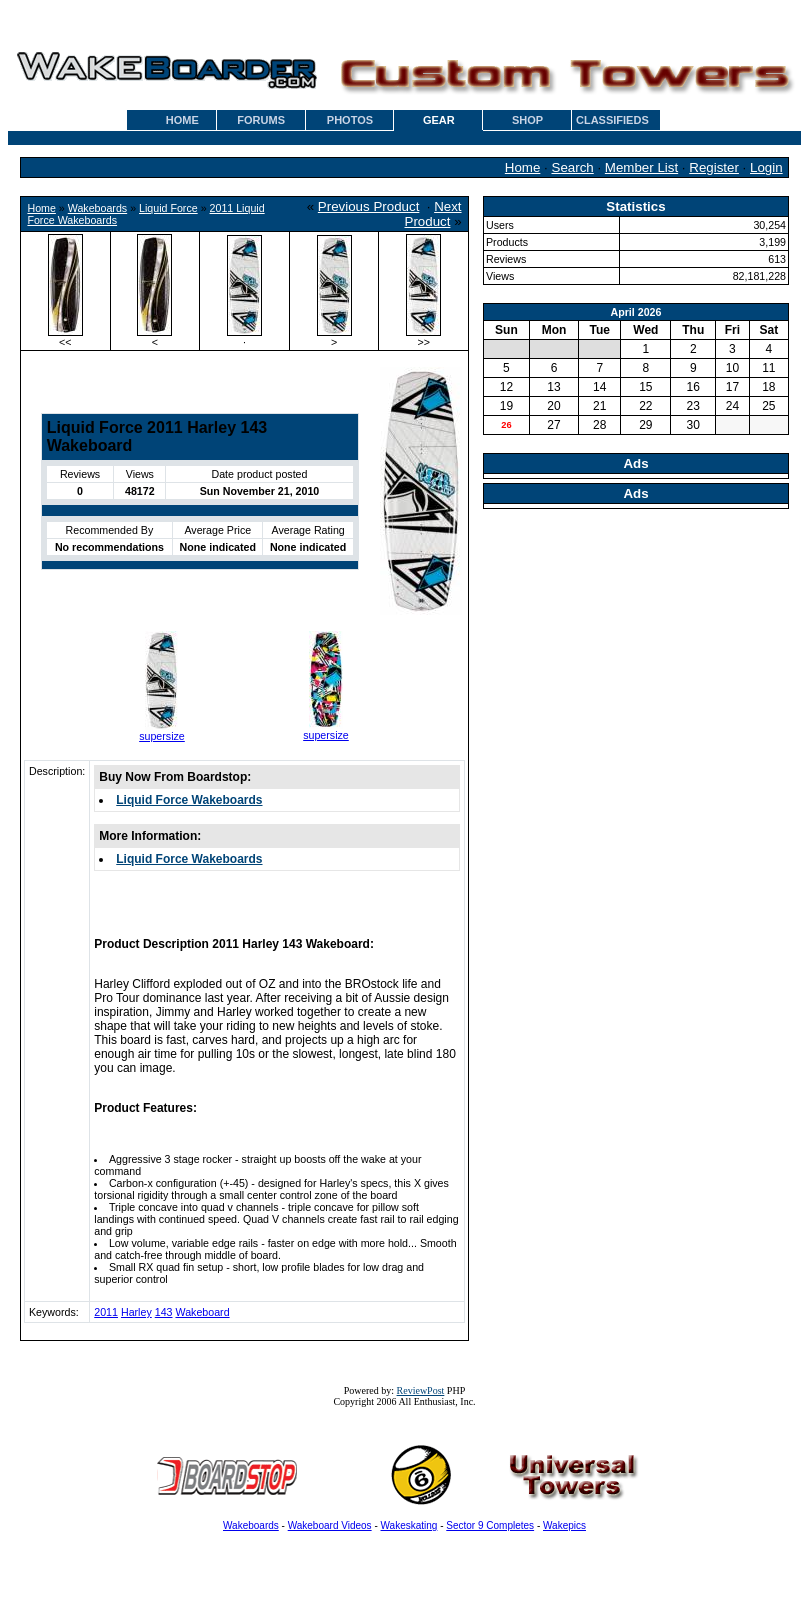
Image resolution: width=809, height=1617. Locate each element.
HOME (182, 120)
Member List (641, 167)
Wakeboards (97, 208)
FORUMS (261, 120)
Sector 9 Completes (490, 1525)
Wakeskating (409, 1525)
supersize (162, 736)
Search (573, 167)
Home (523, 167)
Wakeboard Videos (330, 1525)
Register (714, 167)
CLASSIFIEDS (612, 120)
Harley (136, 1312)
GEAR (439, 120)
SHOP (527, 120)
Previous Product (369, 206)
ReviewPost (421, 1390)
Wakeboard (202, 1312)
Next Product (433, 214)
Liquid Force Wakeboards (189, 800)
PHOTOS (350, 120)
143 (164, 1312)
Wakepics (564, 1525)
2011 (106, 1312)
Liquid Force (168, 208)
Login (766, 167)
